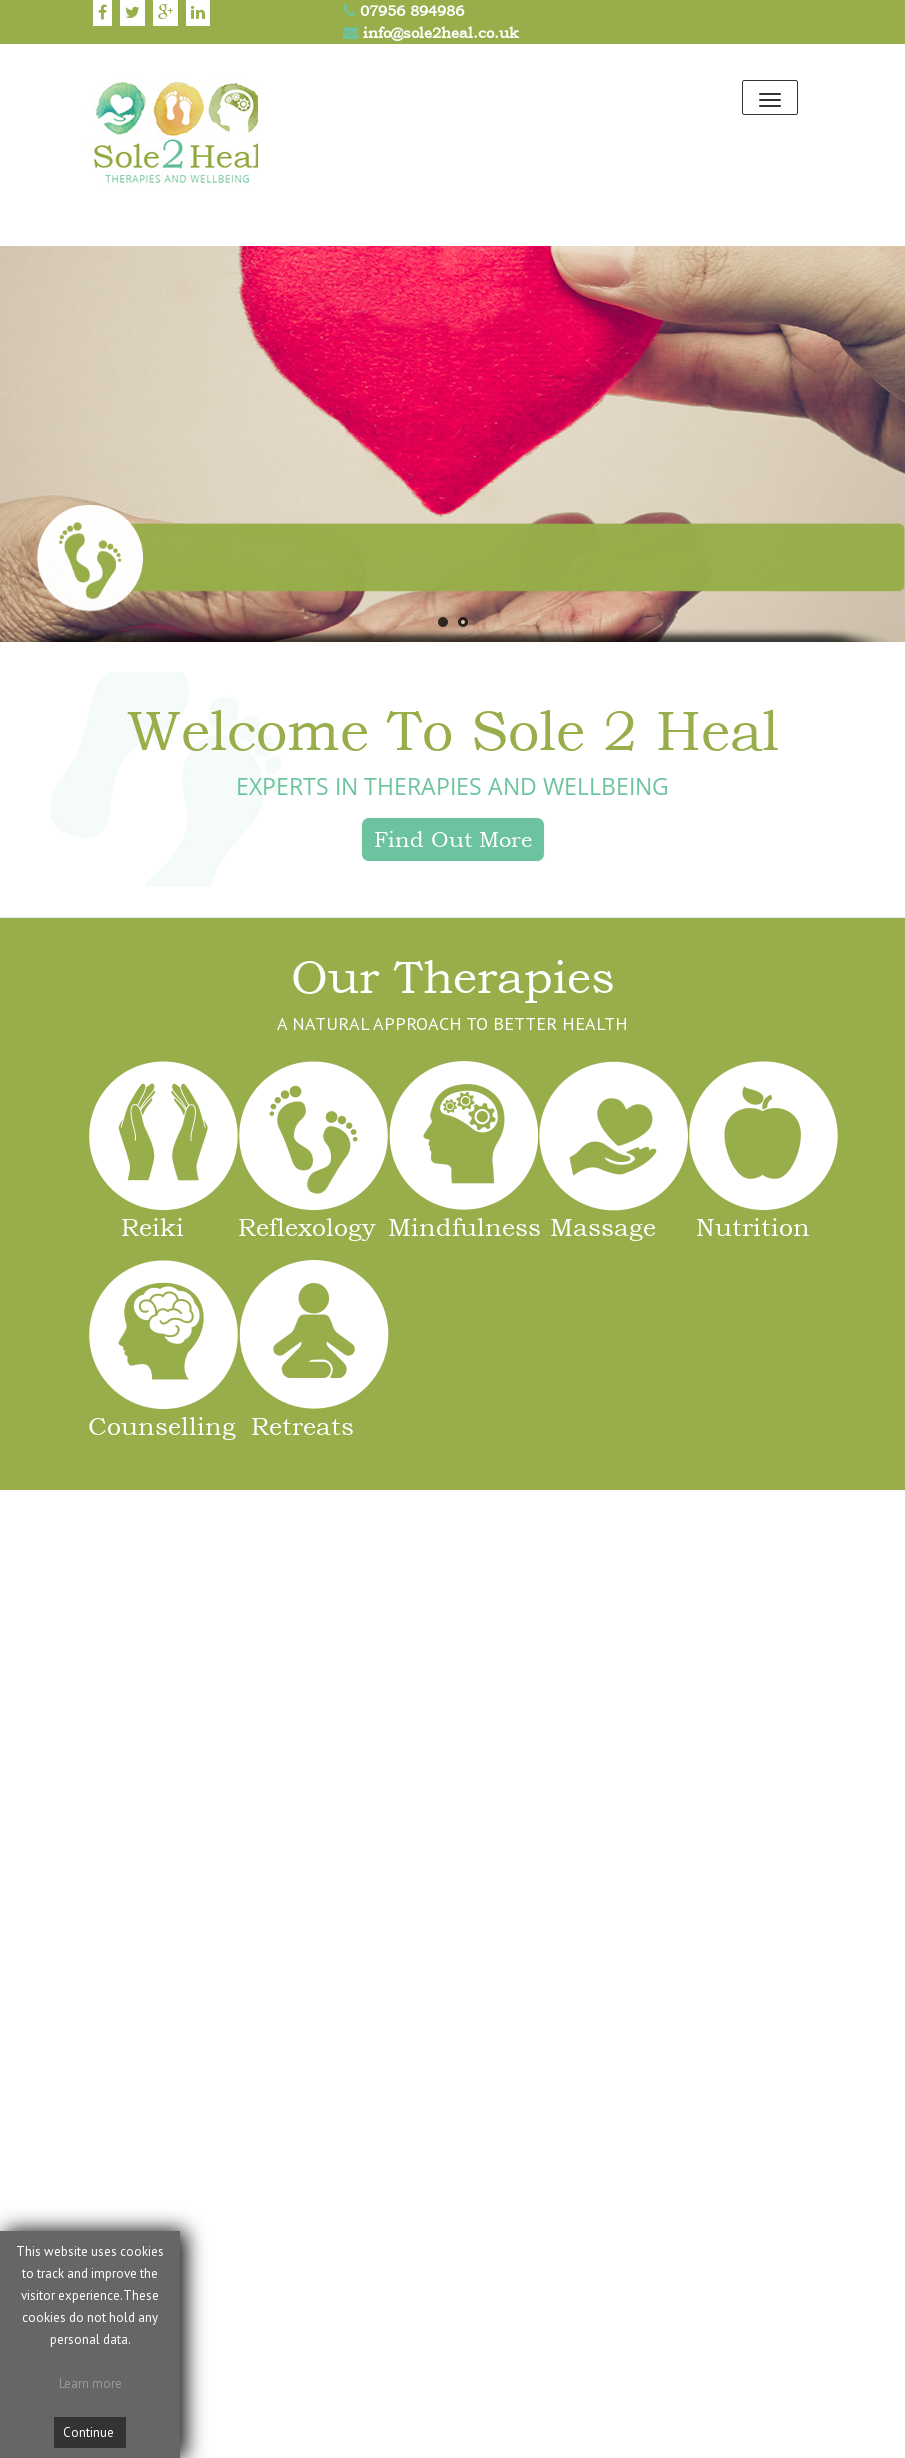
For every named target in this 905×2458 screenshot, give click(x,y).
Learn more (90, 2383)
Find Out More (453, 839)
